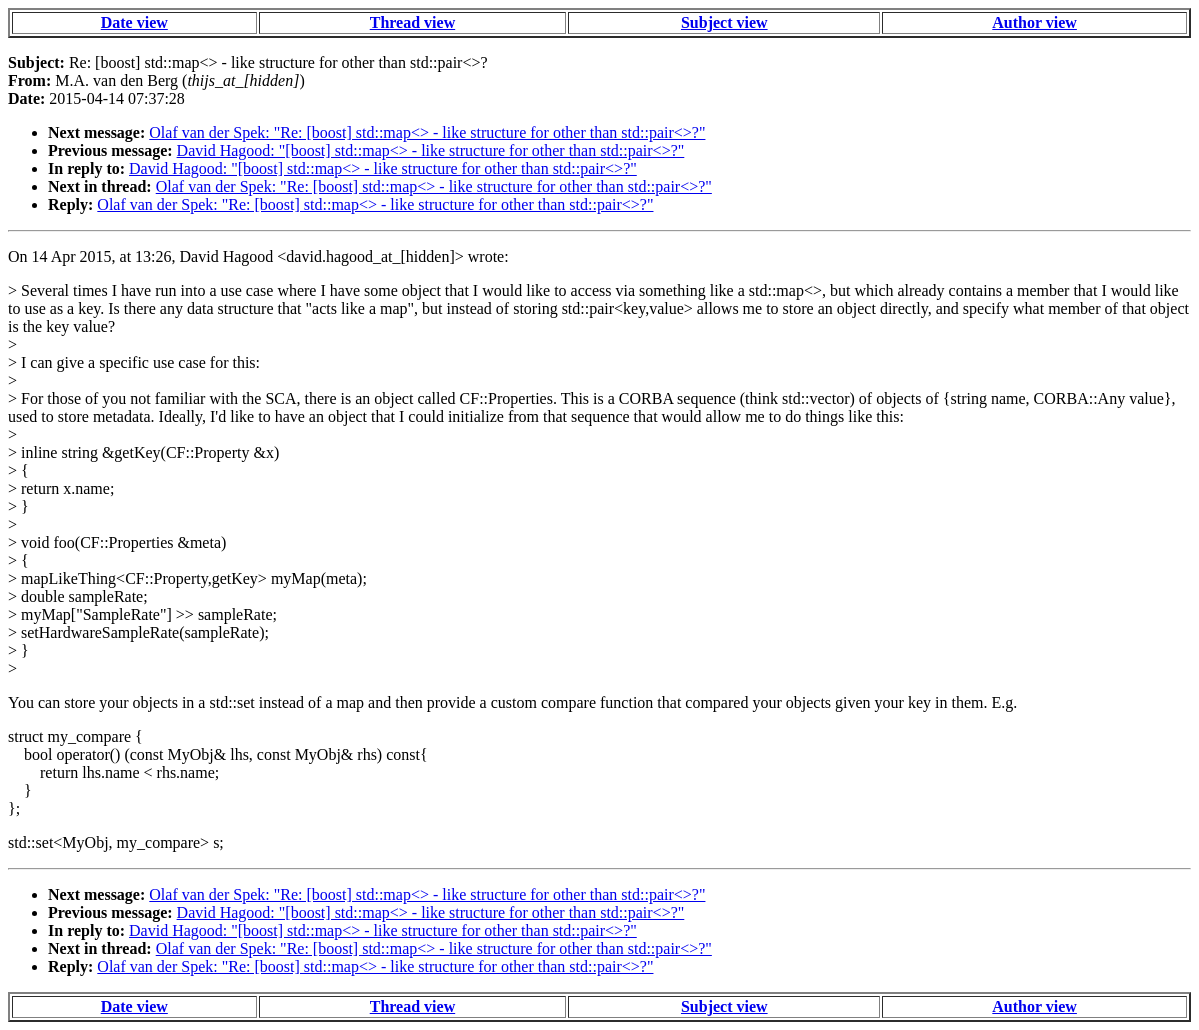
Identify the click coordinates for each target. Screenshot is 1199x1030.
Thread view (412, 22)
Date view (134, 22)
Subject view (724, 22)
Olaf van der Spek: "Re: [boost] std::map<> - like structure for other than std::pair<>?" (427, 132)
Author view (1034, 22)
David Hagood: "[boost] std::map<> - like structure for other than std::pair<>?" (431, 150)
